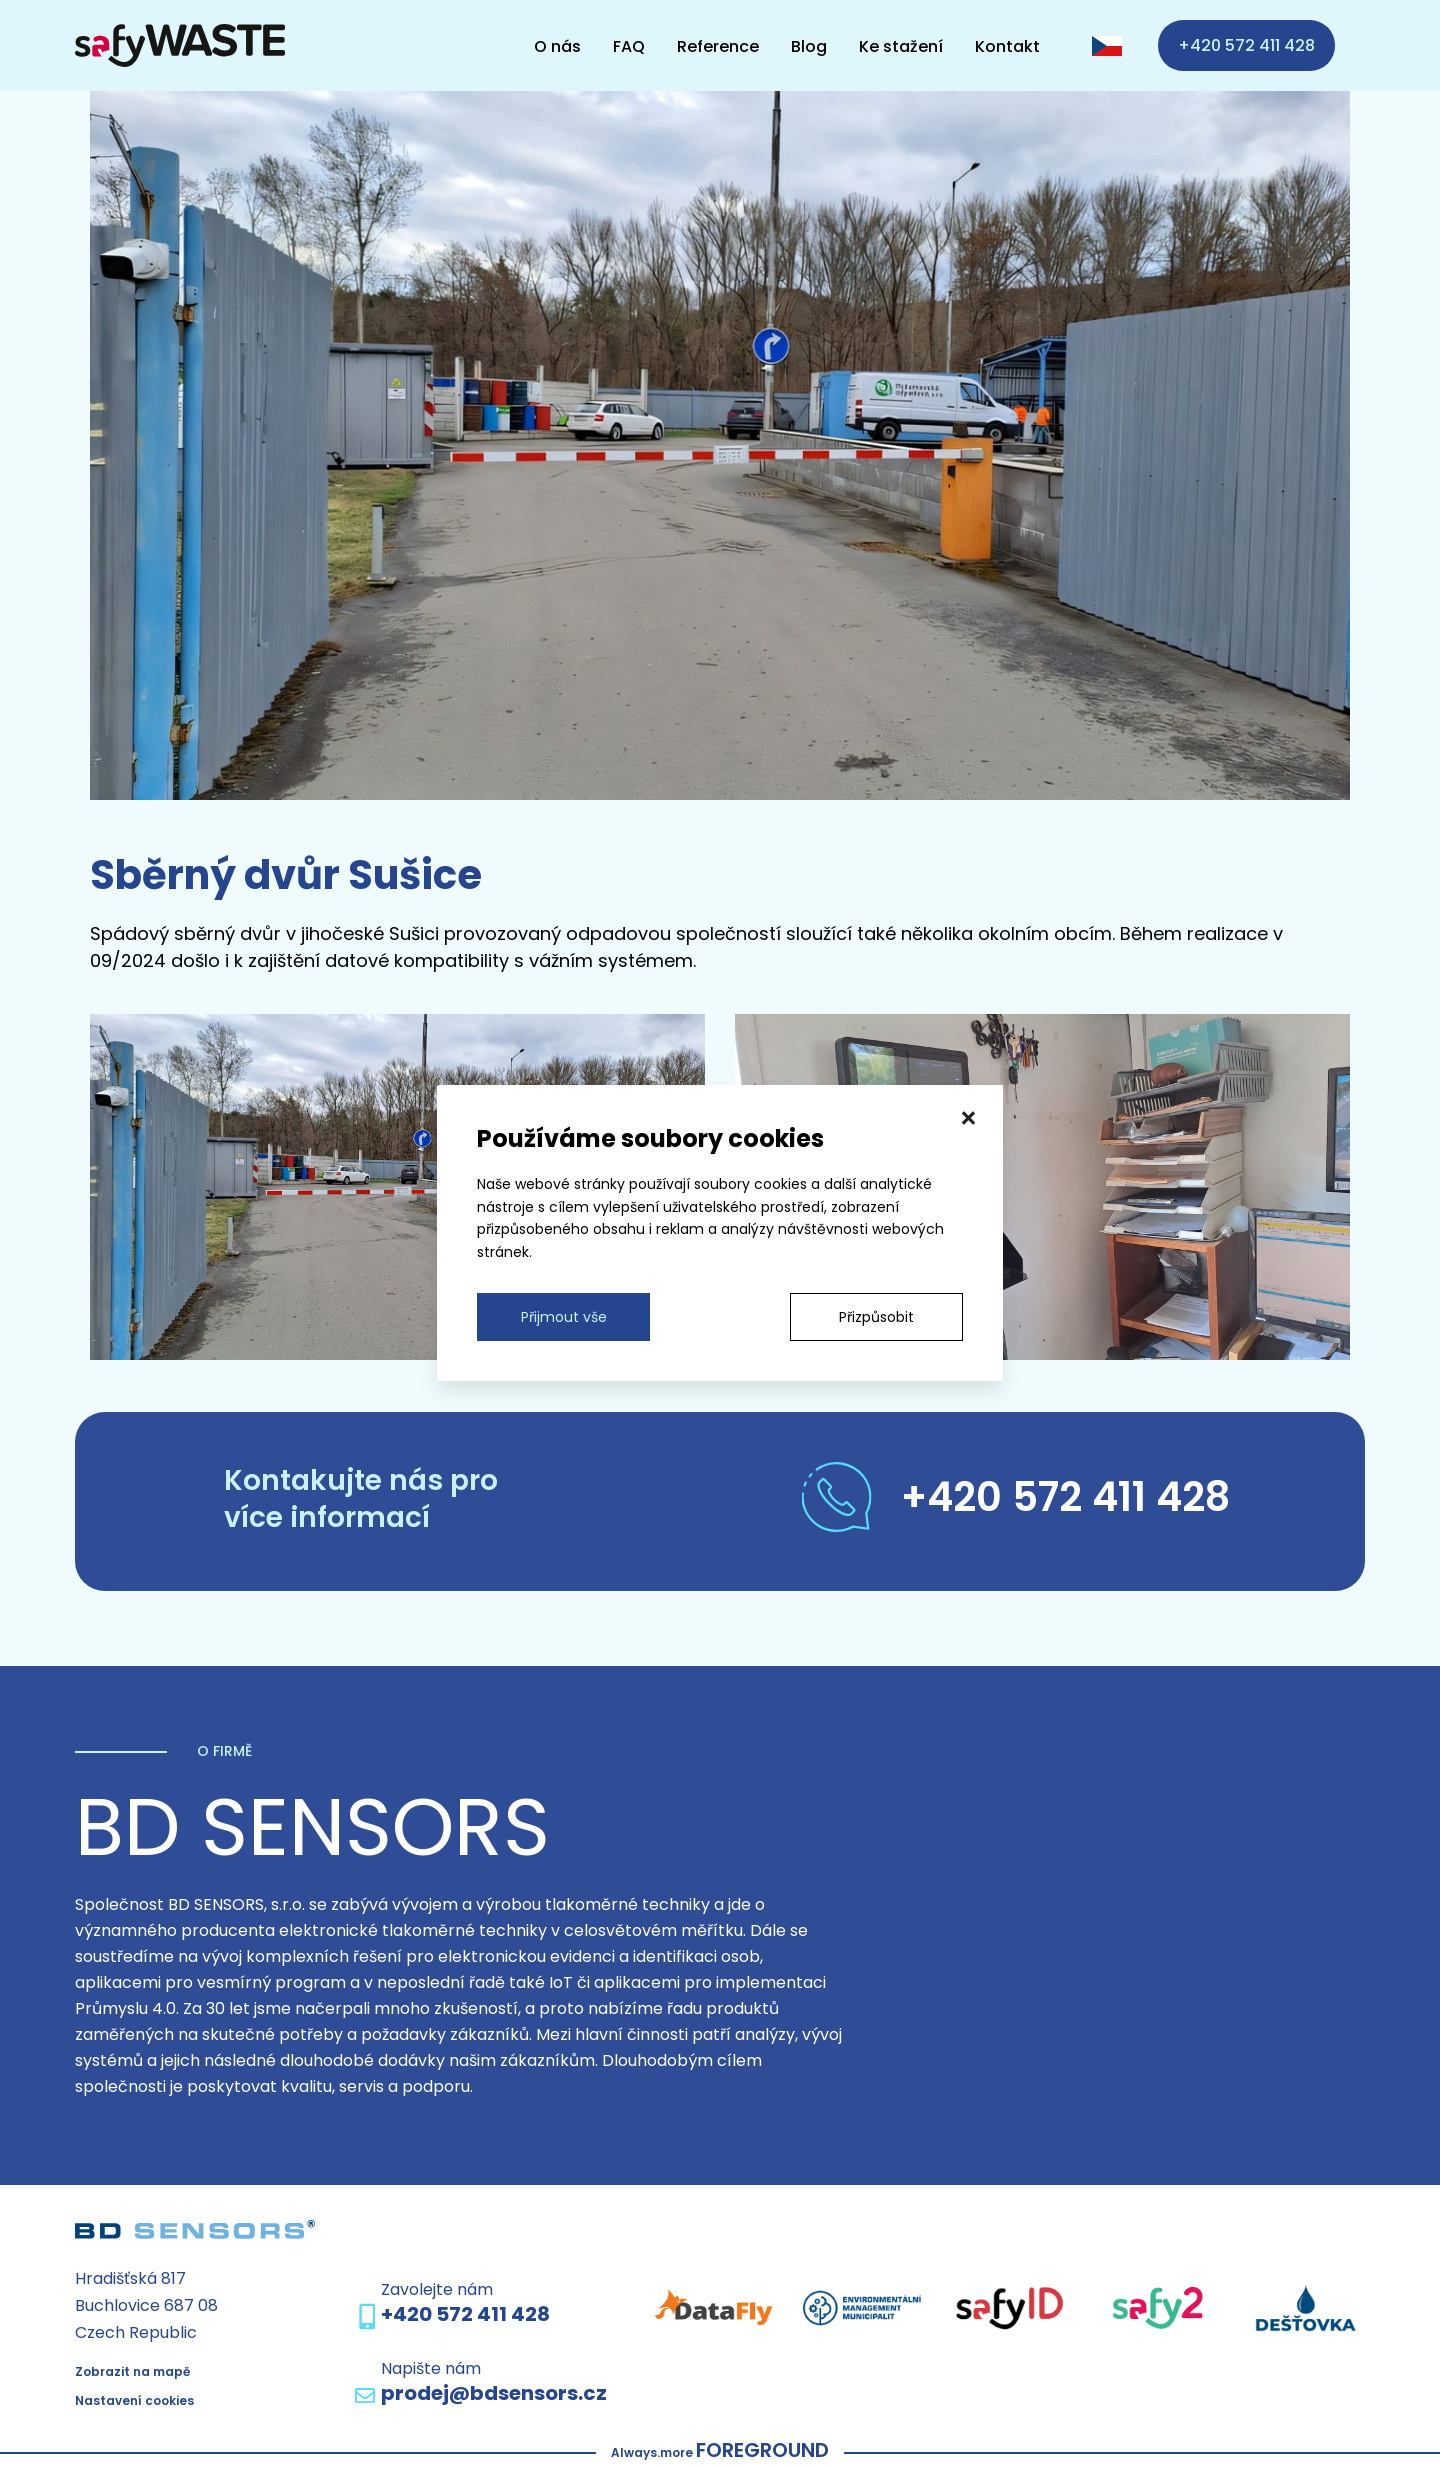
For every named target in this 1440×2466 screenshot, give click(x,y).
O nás (557, 45)
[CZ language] (1107, 46)
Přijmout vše (564, 1317)
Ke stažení (901, 45)
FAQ (629, 45)
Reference (718, 45)
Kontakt (1007, 45)
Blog (809, 45)
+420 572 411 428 (1246, 45)
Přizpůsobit (876, 1317)
